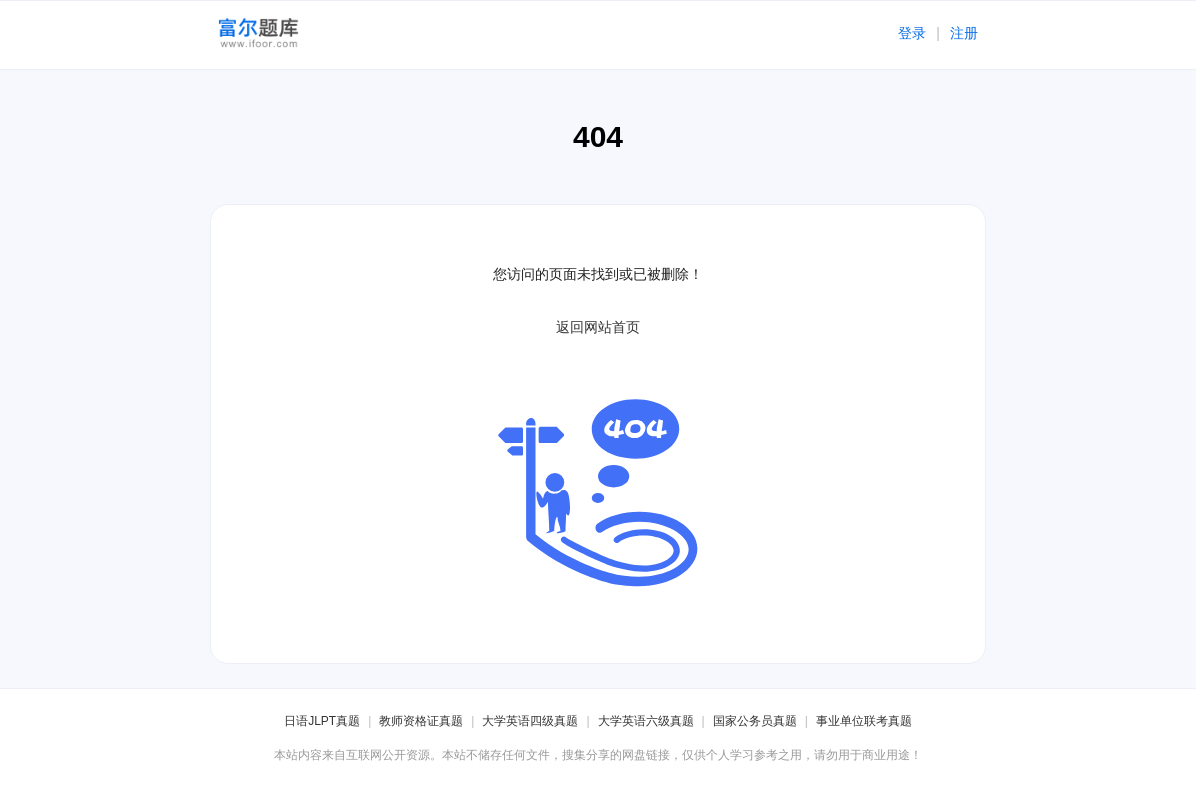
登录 (912, 33)
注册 (964, 33)
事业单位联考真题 (864, 721)
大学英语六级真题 (646, 721)
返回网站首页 (598, 327)
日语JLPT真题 (322, 721)
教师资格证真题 (421, 721)
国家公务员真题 (755, 721)
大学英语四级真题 (530, 721)
